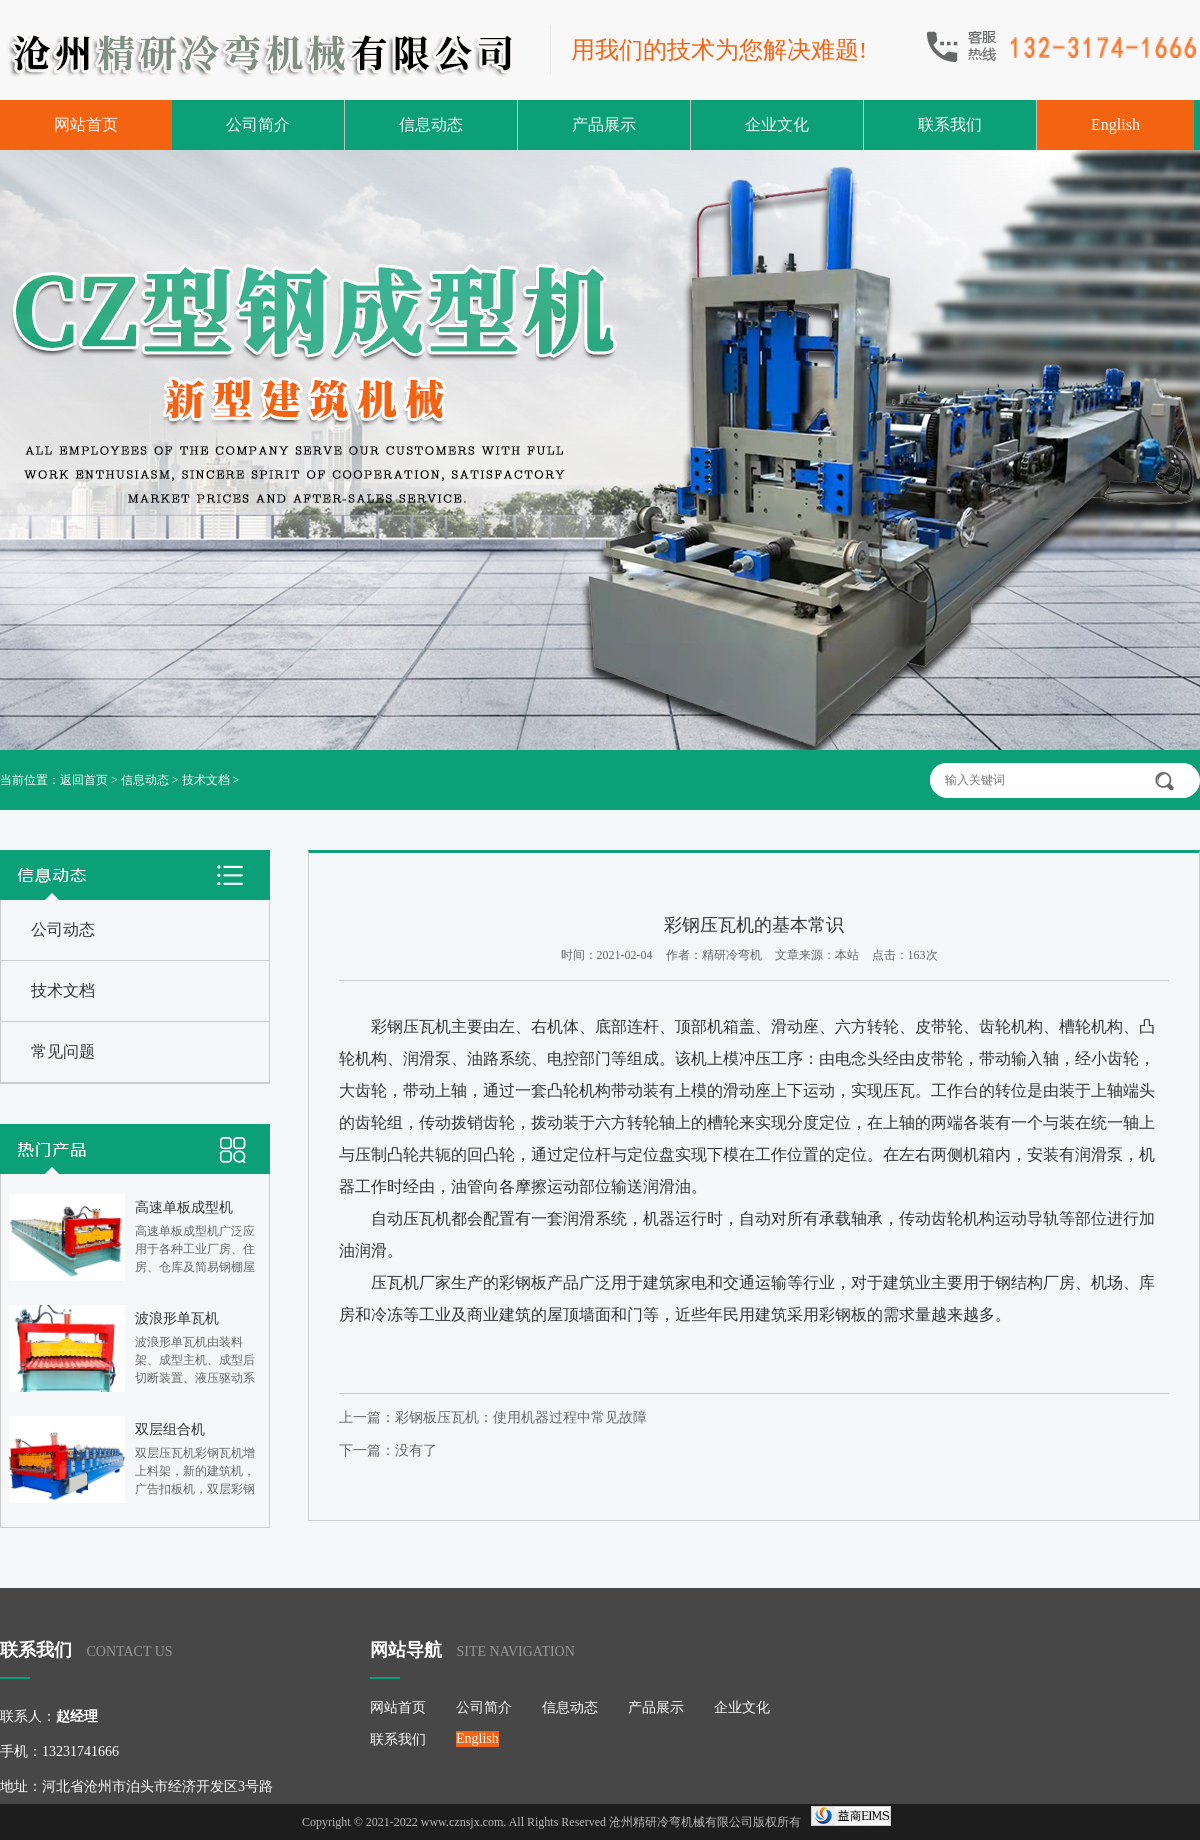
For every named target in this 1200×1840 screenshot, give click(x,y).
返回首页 (84, 780)
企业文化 (777, 124)
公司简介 (258, 124)
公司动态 (63, 929)
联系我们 (950, 124)
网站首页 (86, 124)
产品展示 (604, 124)
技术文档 (206, 780)
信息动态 (431, 124)
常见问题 (63, 1051)
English (1115, 124)
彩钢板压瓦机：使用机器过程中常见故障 (521, 1417)
